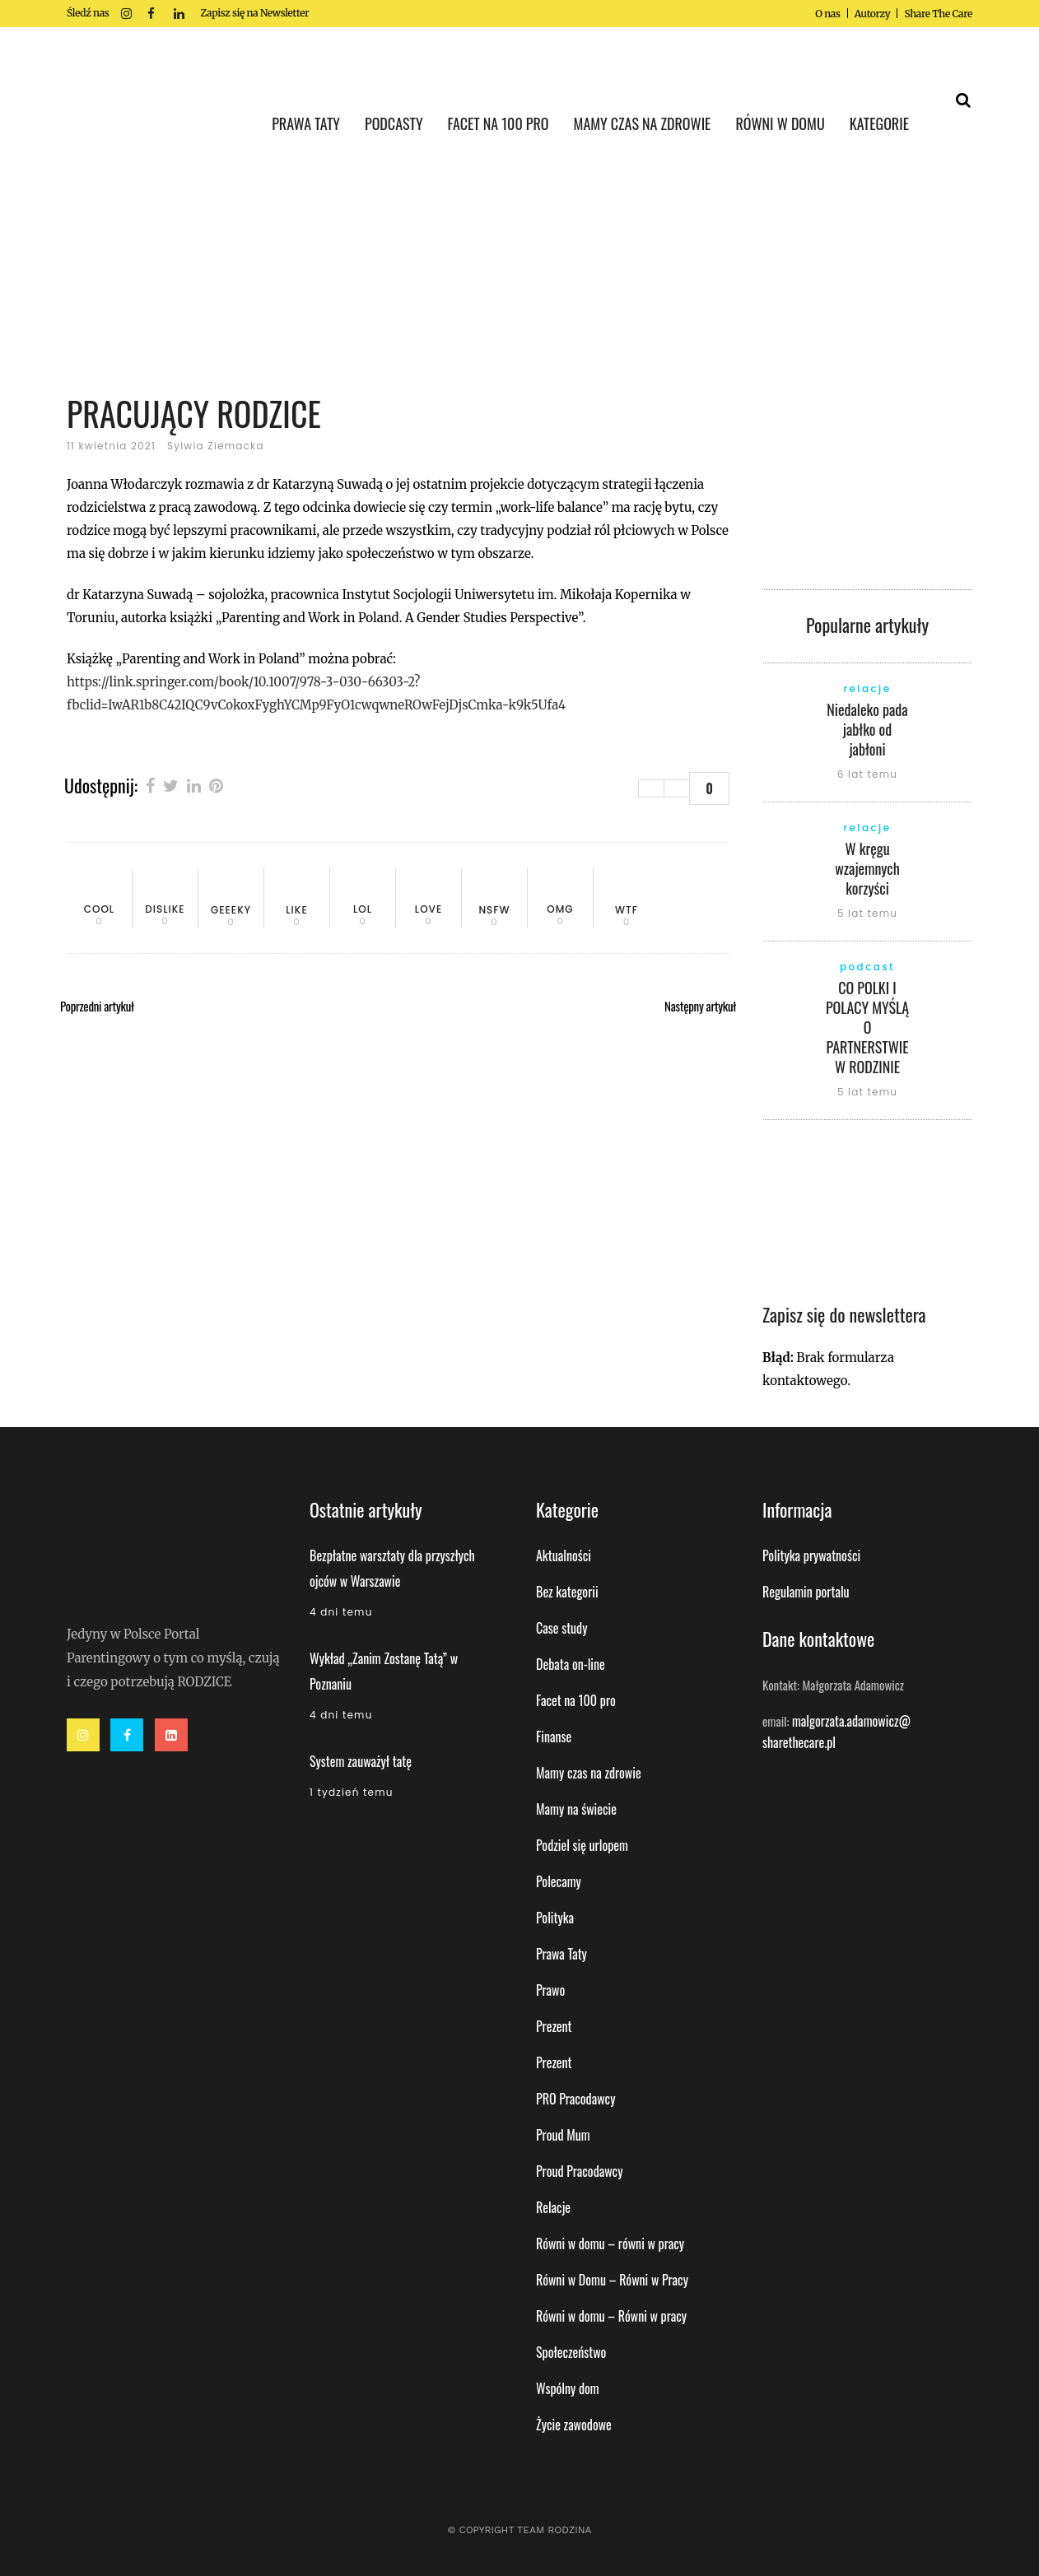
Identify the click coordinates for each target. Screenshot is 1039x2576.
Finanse (553, 1736)
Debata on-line (570, 1664)
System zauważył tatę (361, 1761)
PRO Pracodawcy (575, 2099)
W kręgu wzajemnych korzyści (867, 868)
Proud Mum (563, 2135)
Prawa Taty (561, 1954)
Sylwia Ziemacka (215, 446)
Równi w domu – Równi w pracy (611, 2316)
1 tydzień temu (352, 1792)
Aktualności (563, 1555)
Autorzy (873, 13)
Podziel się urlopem (582, 1845)
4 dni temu (341, 1612)
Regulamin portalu (806, 1592)
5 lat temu (867, 913)
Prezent (554, 2026)
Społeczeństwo (571, 2352)
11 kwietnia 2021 (111, 446)
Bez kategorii (567, 1592)
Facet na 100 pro (576, 1700)
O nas (827, 13)
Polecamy (558, 1881)
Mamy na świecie (576, 1809)
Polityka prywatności (811, 1555)
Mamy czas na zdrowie (588, 1773)
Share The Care (938, 13)
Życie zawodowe (574, 2424)
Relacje (553, 2207)
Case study (561, 1628)
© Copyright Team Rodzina (519, 2530)
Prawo (550, 1990)
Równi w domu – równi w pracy (610, 2243)
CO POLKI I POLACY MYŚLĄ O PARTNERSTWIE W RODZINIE (867, 1027)
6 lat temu (867, 774)
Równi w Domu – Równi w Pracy (612, 2280)
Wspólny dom (567, 2388)
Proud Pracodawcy (579, 2171)
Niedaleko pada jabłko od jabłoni (867, 729)
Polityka (555, 1917)
